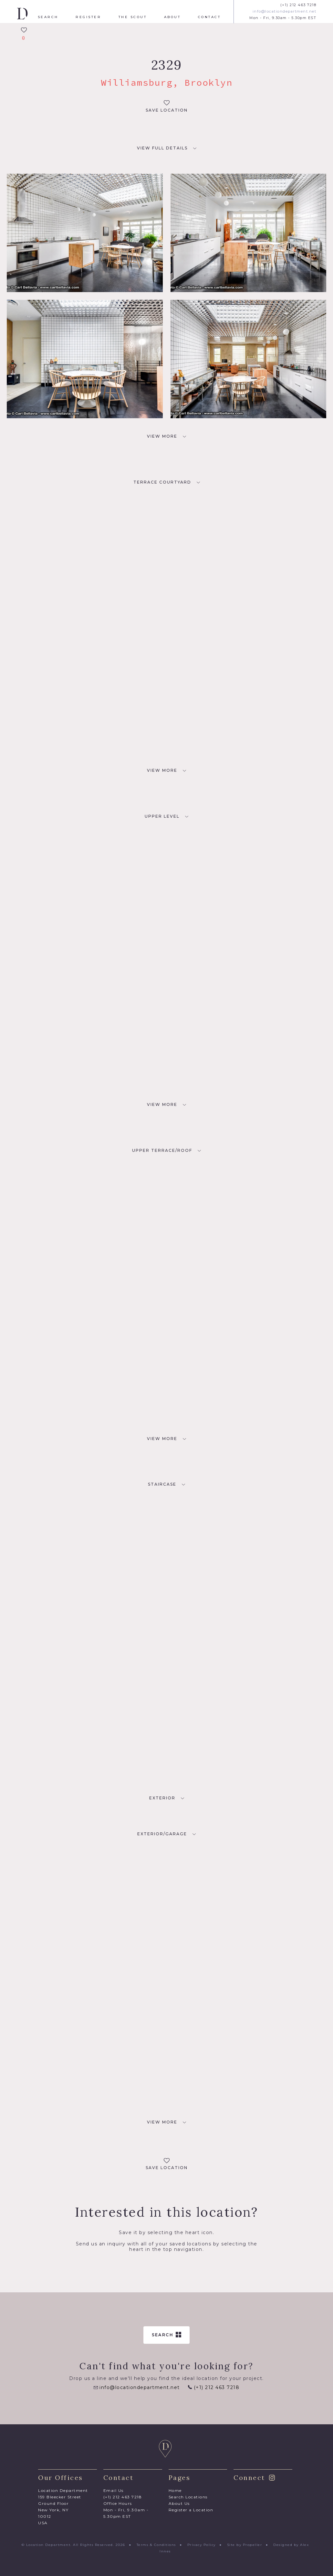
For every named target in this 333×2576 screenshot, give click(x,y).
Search (48, 17)
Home (175, 2490)
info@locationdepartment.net (285, 11)
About (172, 17)
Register (88, 17)
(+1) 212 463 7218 (298, 5)
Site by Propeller (244, 2545)
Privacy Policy (201, 2545)
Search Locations (188, 2496)
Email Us (113, 2490)
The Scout (133, 17)
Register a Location (191, 2509)
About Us (179, 2503)
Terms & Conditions (156, 2545)
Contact (209, 17)
